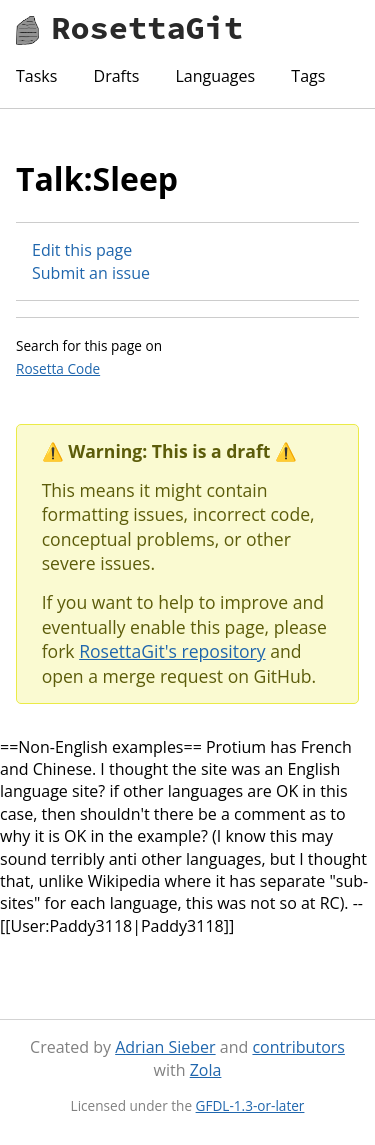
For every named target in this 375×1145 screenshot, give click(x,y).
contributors (298, 1047)
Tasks (36, 76)
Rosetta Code (58, 368)
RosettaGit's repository (172, 651)
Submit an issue (91, 273)
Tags (308, 76)
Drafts (117, 76)
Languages (215, 76)
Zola (206, 1070)
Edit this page (82, 250)
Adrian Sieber (165, 1047)
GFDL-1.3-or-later (250, 1105)
